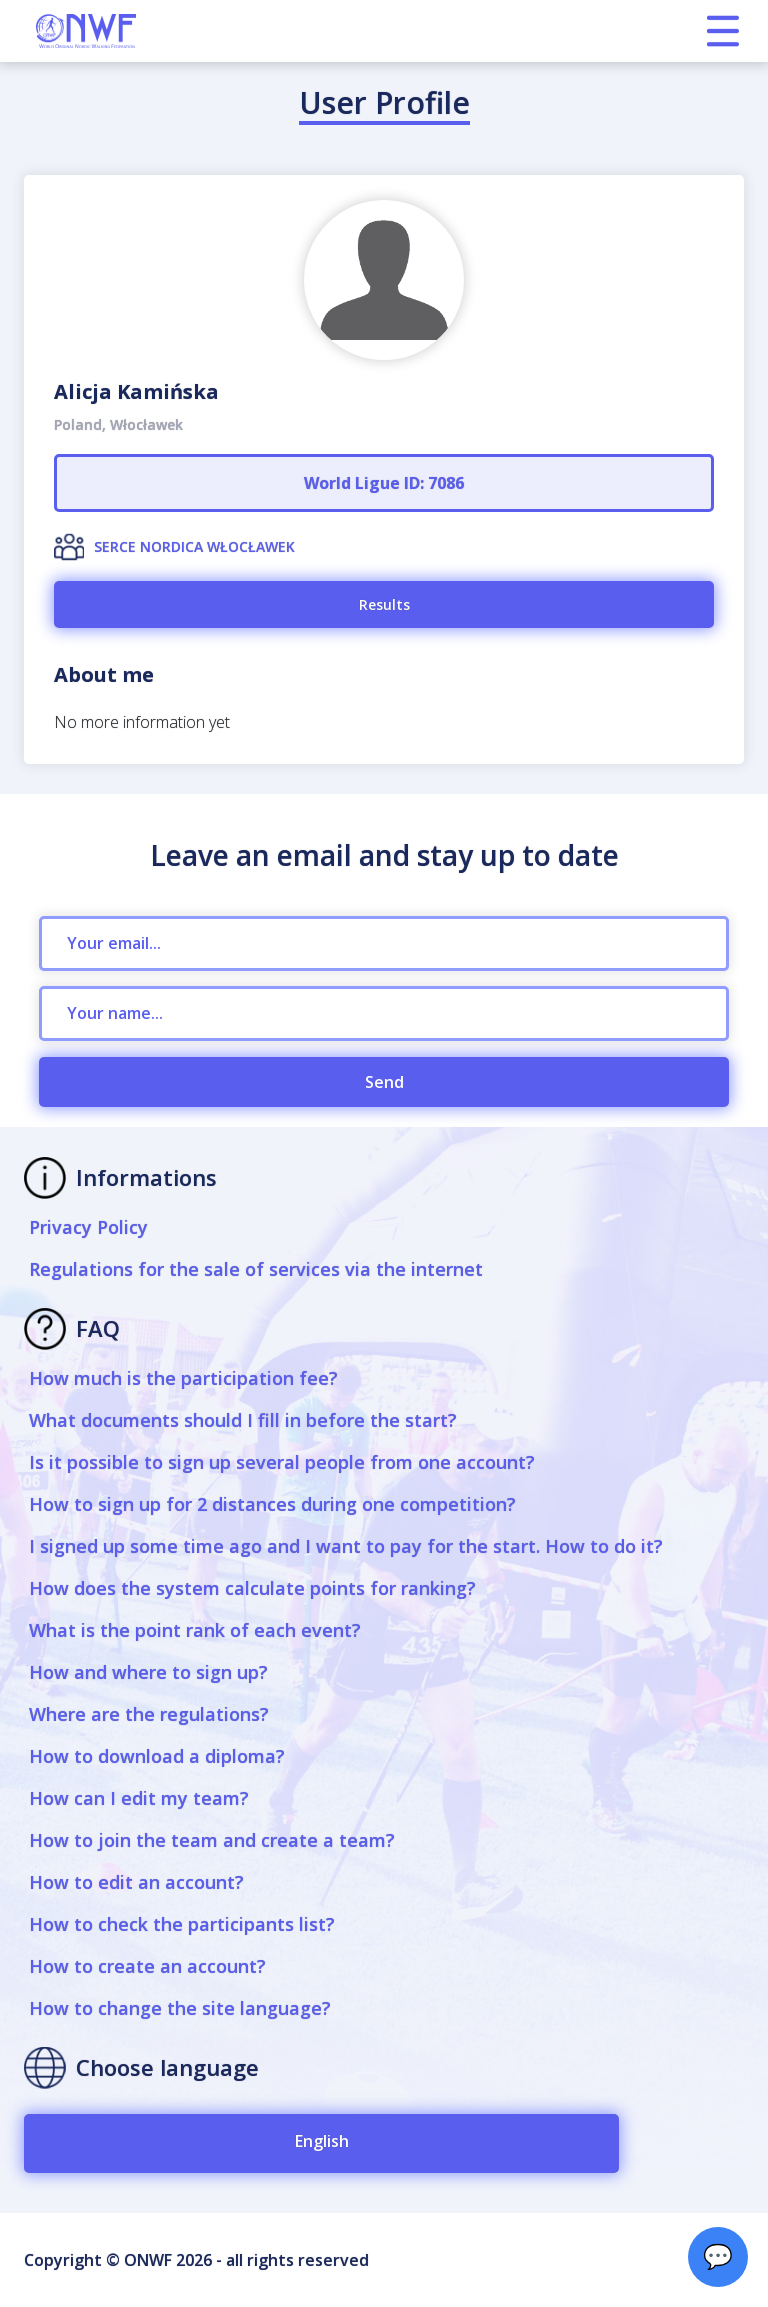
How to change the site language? (180, 2008)
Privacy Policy (88, 1227)
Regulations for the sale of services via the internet (256, 1269)
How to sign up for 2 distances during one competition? (272, 1504)
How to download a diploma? (157, 1756)
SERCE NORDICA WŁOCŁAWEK (194, 546)
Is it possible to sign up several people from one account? (282, 1462)
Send (384, 1082)
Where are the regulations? (149, 1714)
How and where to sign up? (148, 1672)
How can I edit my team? (139, 1798)
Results (384, 604)
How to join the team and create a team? (212, 1840)
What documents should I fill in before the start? (243, 1420)
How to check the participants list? (182, 1924)
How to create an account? (147, 1966)
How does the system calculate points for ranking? (252, 1588)
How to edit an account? (136, 1882)
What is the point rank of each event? (195, 1630)
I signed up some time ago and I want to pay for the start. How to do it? (346, 1546)
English (322, 2141)
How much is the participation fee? (183, 1378)
